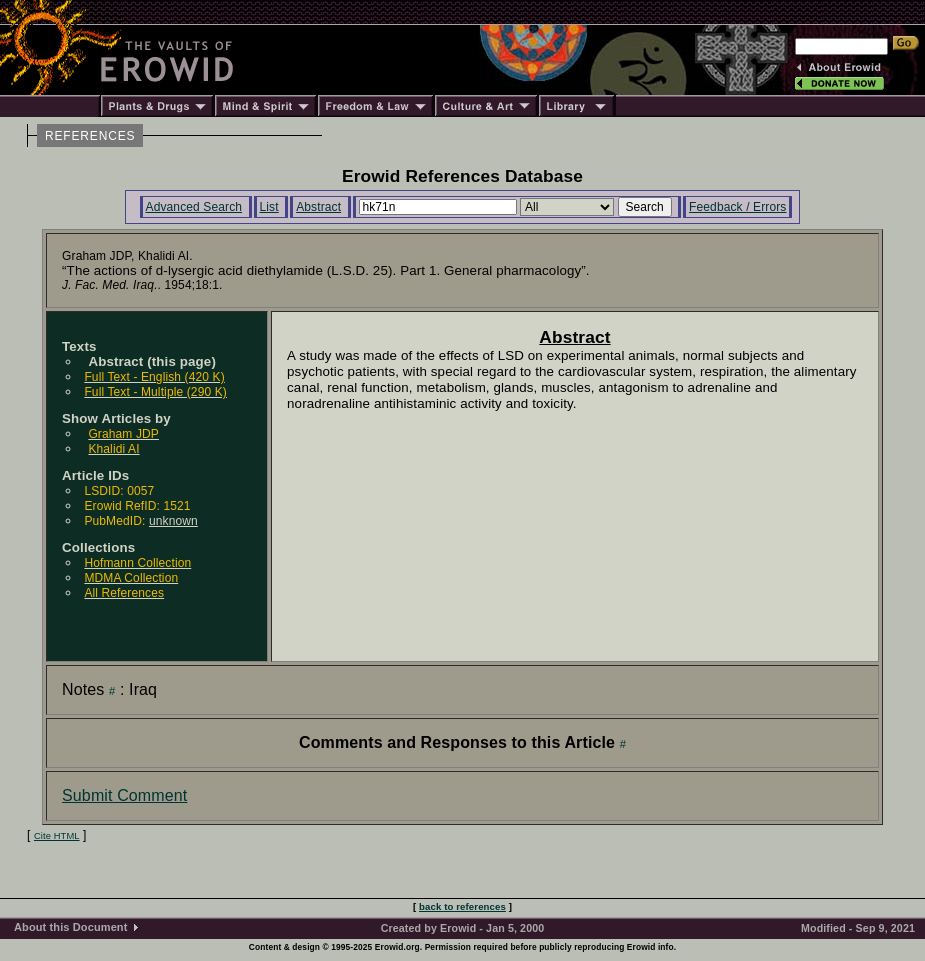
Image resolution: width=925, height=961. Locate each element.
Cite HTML (57, 836)
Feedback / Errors (737, 207)
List (269, 207)
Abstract (318, 207)
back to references (462, 906)
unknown (173, 521)
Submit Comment (124, 795)
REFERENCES (90, 136)
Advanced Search (194, 207)
